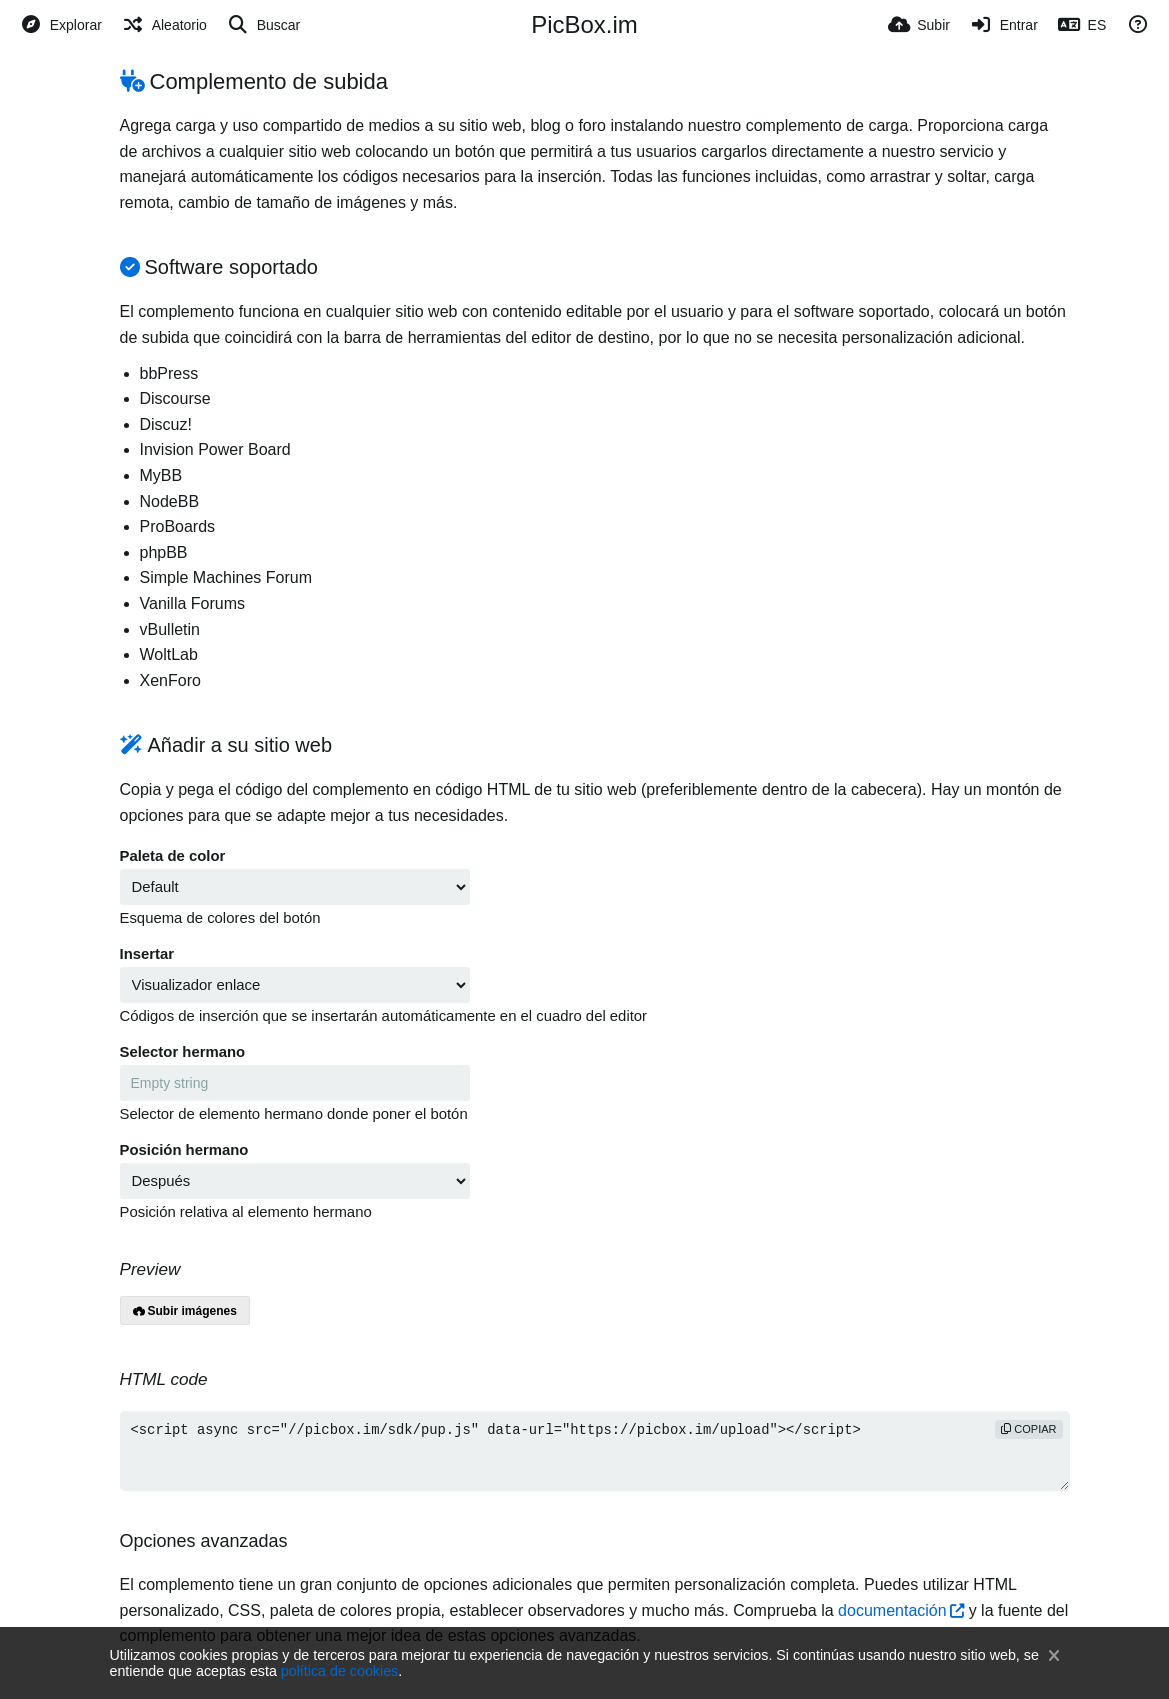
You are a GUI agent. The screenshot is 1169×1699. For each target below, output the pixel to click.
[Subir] (919, 25)
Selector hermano (183, 1052)
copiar (1028, 1429)
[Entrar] (1004, 25)
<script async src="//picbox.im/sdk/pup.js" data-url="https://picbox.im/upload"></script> (595, 1451)
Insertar (147, 954)
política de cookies (339, 1671)
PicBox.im (584, 24)
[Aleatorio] (164, 25)
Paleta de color (173, 856)
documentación (892, 1610)
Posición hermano (184, 1150)
